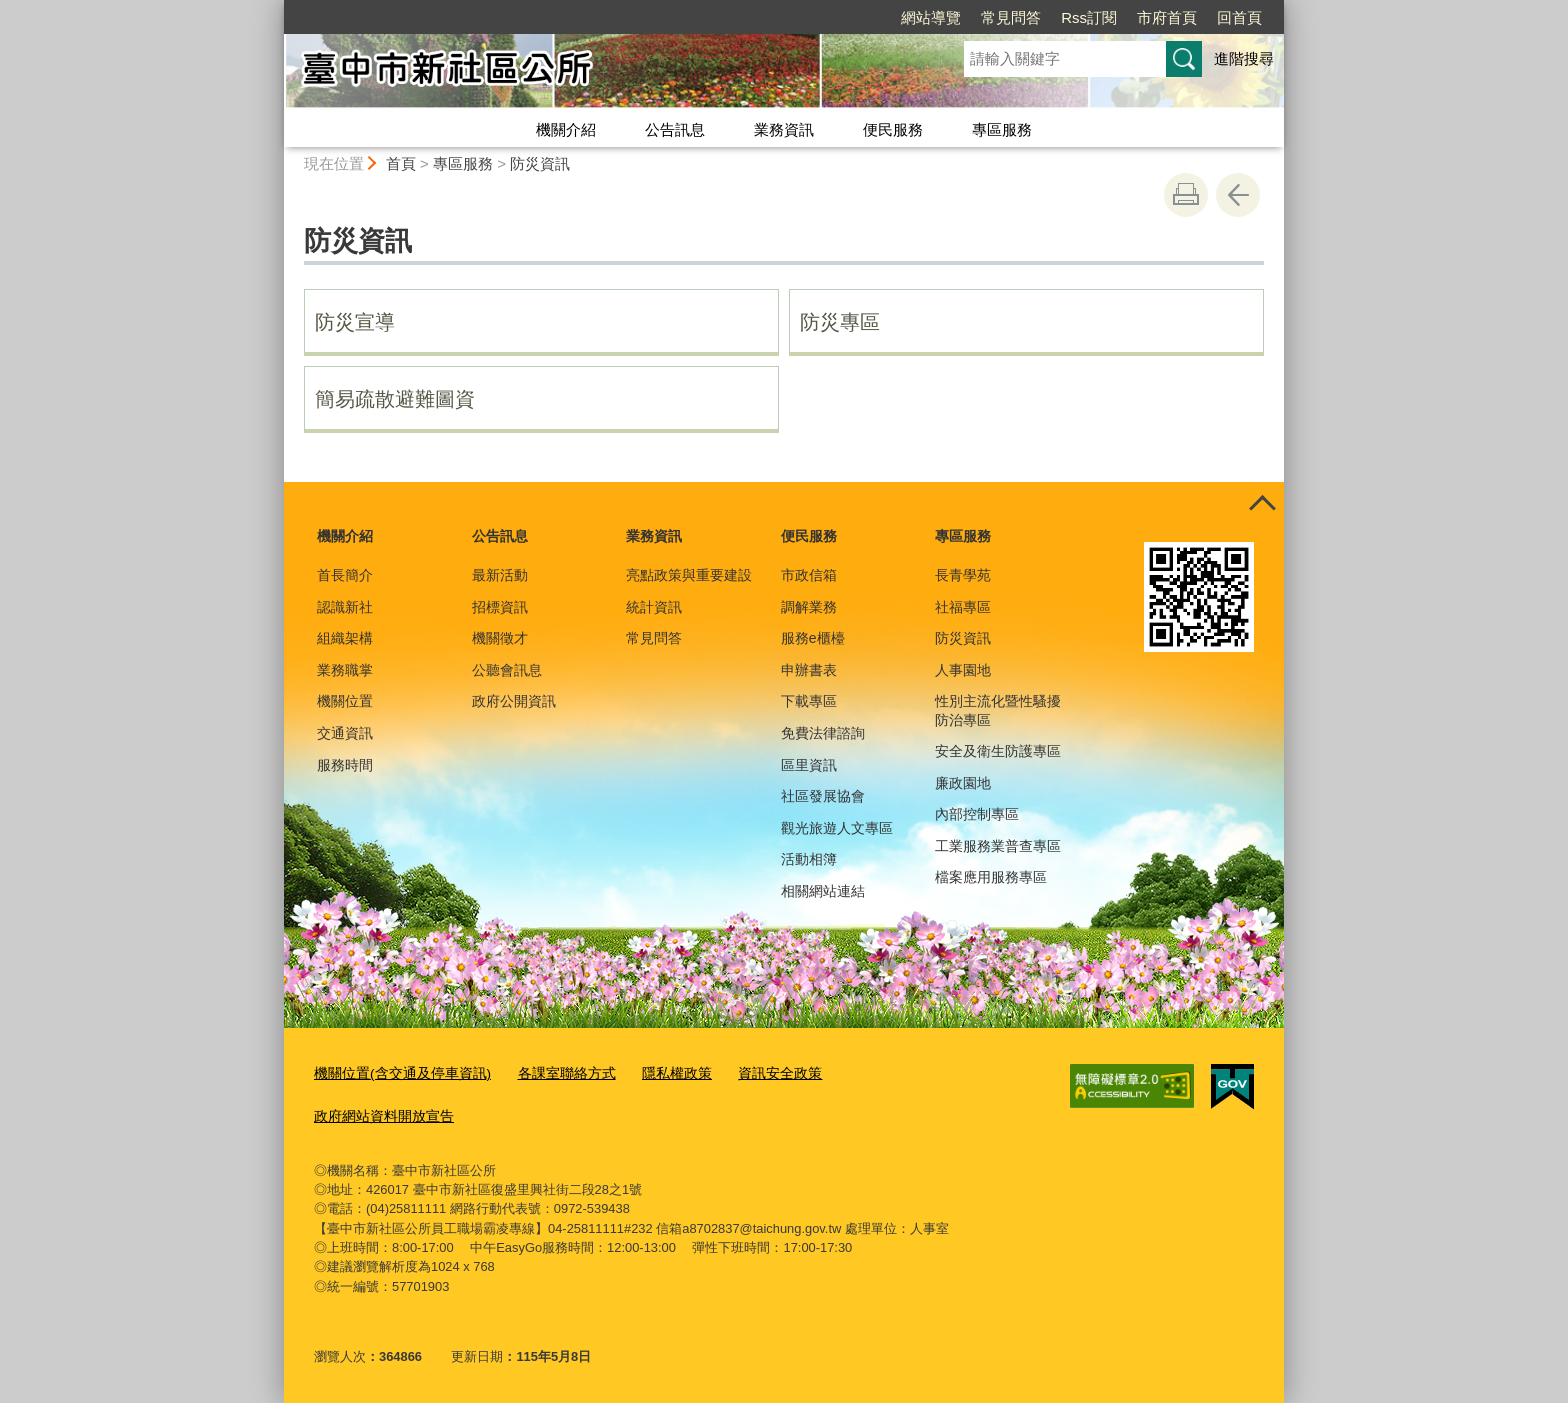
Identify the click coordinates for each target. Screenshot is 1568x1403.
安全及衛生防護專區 (998, 751)
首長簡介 (345, 575)
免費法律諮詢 (823, 733)
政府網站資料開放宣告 (379, 1115)
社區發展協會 (823, 796)
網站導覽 (816, 17)
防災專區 (840, 322)
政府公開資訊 (514, 701)
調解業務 (809, 607)
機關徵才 (500, 638)
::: (275, 8)
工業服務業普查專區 (998, 846)
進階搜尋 (1244, 58)
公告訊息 (675, 129)
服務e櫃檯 (813, 638)
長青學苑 (963, 575)
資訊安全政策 (753, 1073)
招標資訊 (500, 607)
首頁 (401, 163)
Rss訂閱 (974, 17)
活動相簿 (809, 859)
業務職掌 (345, 670)
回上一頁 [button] (1238, 195)
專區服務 (1002, 129)
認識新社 (345, 607)
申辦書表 (809, 670)
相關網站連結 (823, 891)
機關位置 (345, 701)
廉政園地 (963, 783)
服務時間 (345, 765)
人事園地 (963, 670)
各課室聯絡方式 (550, 1073)
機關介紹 (566, 129)
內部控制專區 (977, 814)
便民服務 (893, 129)
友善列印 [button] (1186, 195)
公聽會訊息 (507, 670)
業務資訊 (784, 129)
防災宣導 (355, 322)
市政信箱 (809, 575)
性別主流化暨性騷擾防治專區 (998, 710)
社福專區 (963, 607)
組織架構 (345, 638)
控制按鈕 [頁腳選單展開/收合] (1262, 504)
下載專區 (809, 701)
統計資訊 (654, 607)
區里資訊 (809, 765)
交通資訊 (345, 733)
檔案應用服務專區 (991, 877)
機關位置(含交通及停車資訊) (396, 1073)
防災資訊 (540, 163)
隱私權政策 (655, 1073)
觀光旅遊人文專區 (837, 828)
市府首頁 (1052, 17)
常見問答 (896, 17)
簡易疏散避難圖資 (395, 399)
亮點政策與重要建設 (689, 575)
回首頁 (1124, 17)
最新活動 (500, 575)
